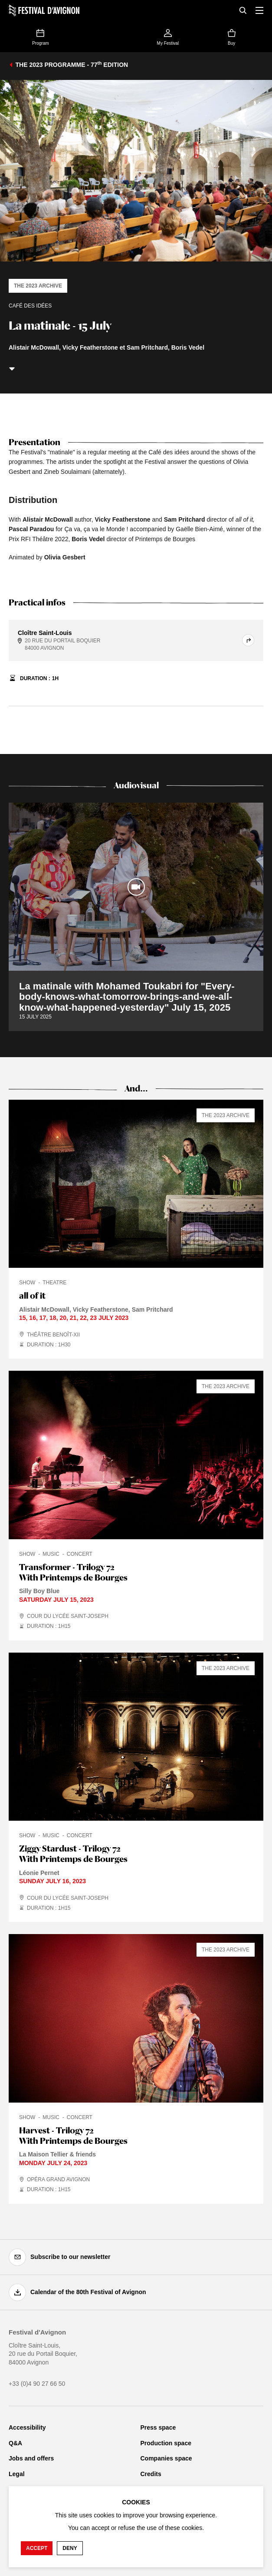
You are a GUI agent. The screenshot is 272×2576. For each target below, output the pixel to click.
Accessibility (27, 2427)
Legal (17, 2473)
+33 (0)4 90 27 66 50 (37, 2383)
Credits (151, 2473)
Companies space (166, 2458)
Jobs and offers (31, 2458)
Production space (166, 2443)
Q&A (15, 2443)
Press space (158, 2427)
